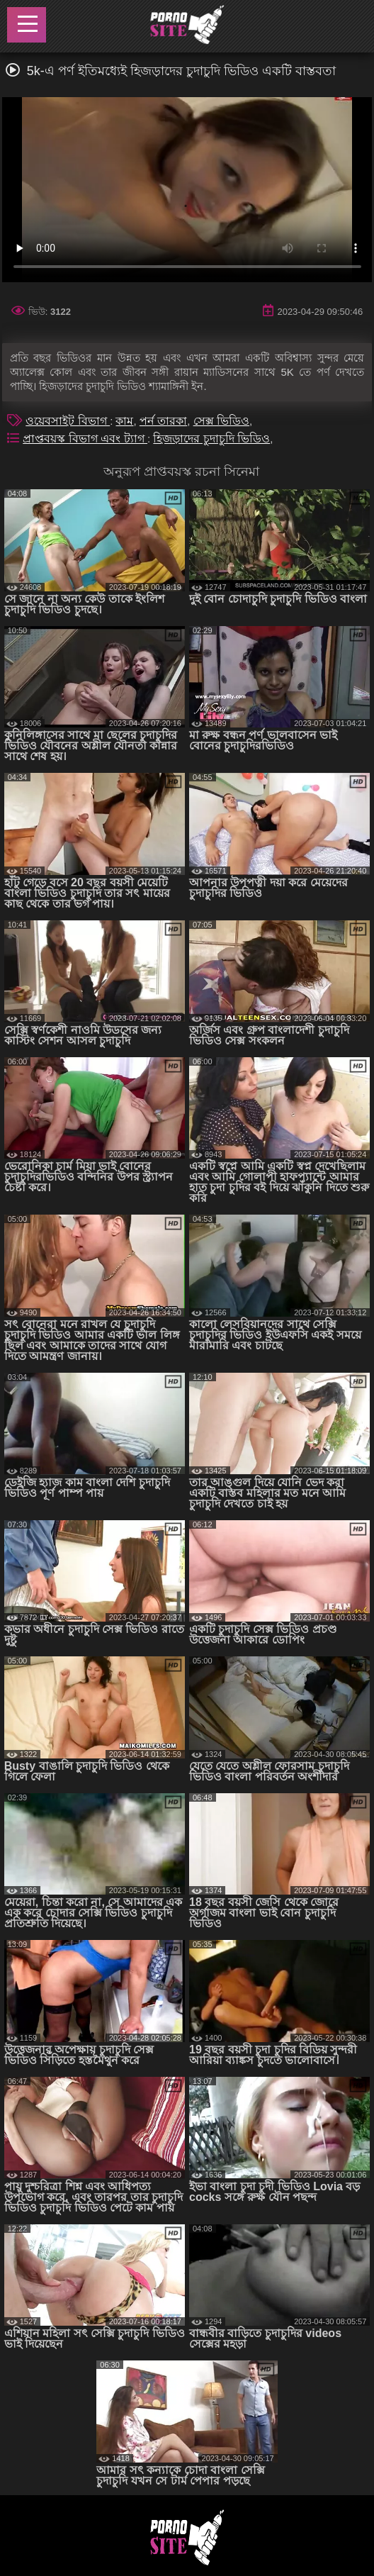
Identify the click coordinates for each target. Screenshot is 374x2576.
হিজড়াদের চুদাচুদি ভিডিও (211, 439)
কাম (124, 421)
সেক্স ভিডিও (221, 421)
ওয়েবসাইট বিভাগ (68, 421)
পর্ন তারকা (163, 421)
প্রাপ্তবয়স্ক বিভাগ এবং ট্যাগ (85, 439)
